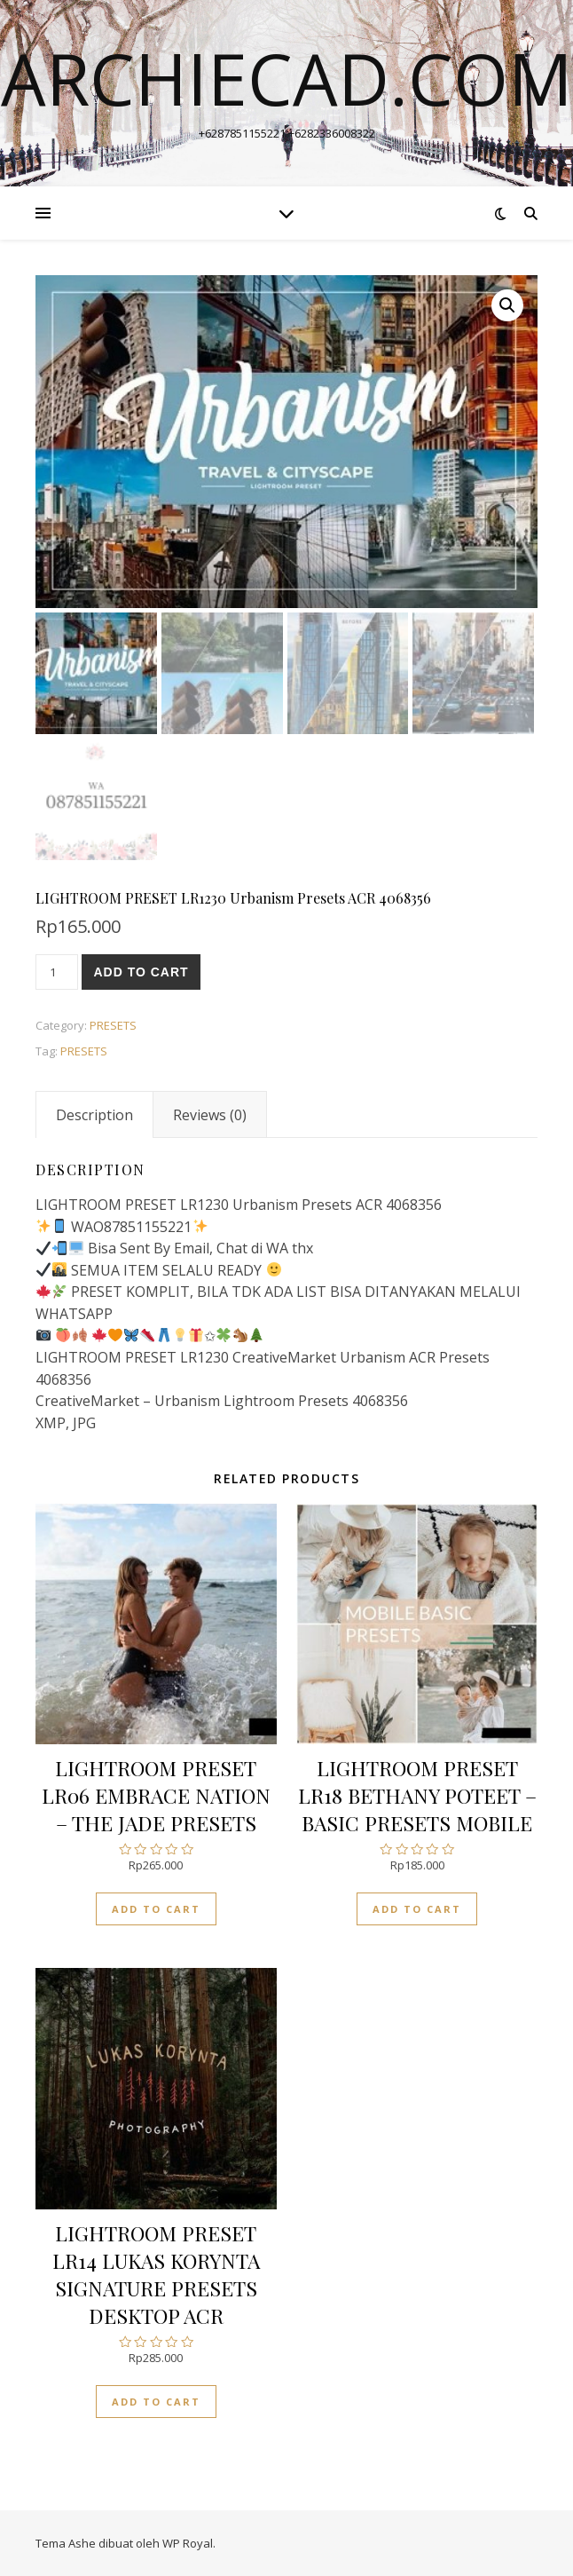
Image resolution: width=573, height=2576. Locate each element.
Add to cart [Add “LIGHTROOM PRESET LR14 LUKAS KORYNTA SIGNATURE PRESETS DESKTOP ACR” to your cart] (156, 2401)
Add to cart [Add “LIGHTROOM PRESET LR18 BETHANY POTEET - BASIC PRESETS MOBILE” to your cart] (417, 1909)
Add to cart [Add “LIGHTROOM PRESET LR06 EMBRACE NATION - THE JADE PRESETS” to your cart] (156, 1909)
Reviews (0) (210, 1115)
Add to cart (140, 972)
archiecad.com (287, 78)
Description (94, 1115)
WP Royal (187, 2543)
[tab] (94, 1115)
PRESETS (113, 1025)
